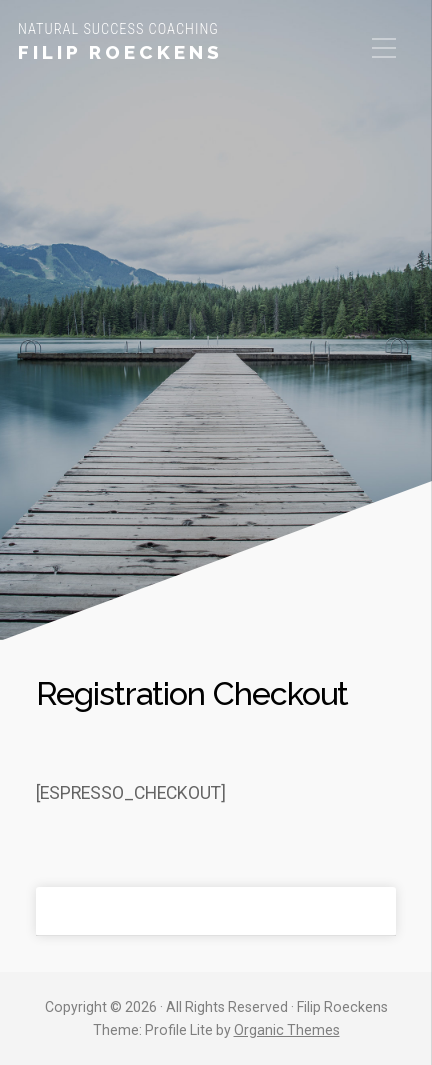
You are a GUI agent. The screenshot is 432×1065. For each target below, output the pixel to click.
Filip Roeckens (120, 52)
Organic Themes (287, 1030)
